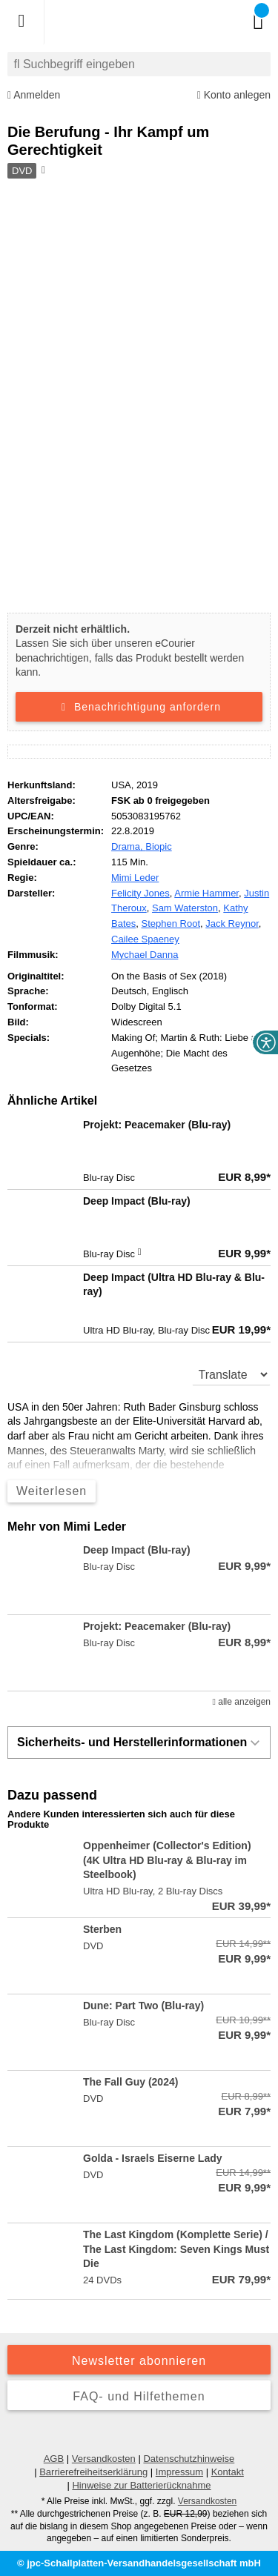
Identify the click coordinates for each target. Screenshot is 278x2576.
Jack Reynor (232, 923)
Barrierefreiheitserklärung (93, 2471)
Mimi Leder (135, 877)
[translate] (231, 1374)
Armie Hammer (206, 893)
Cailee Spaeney (145, 939)
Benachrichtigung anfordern (139, 707)
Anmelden (33, 95)
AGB (54, 2458)
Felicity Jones (140, 893)
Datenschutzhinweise (188, 2458)
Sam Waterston (185, 907)
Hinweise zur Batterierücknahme (141, 2485)
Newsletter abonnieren (139, 2360)
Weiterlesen (51, 1491)
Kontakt (227, 2471)
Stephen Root (171, 923)
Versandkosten (104, 2458)
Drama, (128, 846)
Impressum (179, 2471)
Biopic (158, 846)
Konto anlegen (234, 95)
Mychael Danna (144, 954)
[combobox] (139, 64)
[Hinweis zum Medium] (42, 171)
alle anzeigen (242, 1702)
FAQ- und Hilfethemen (139, 2396)
